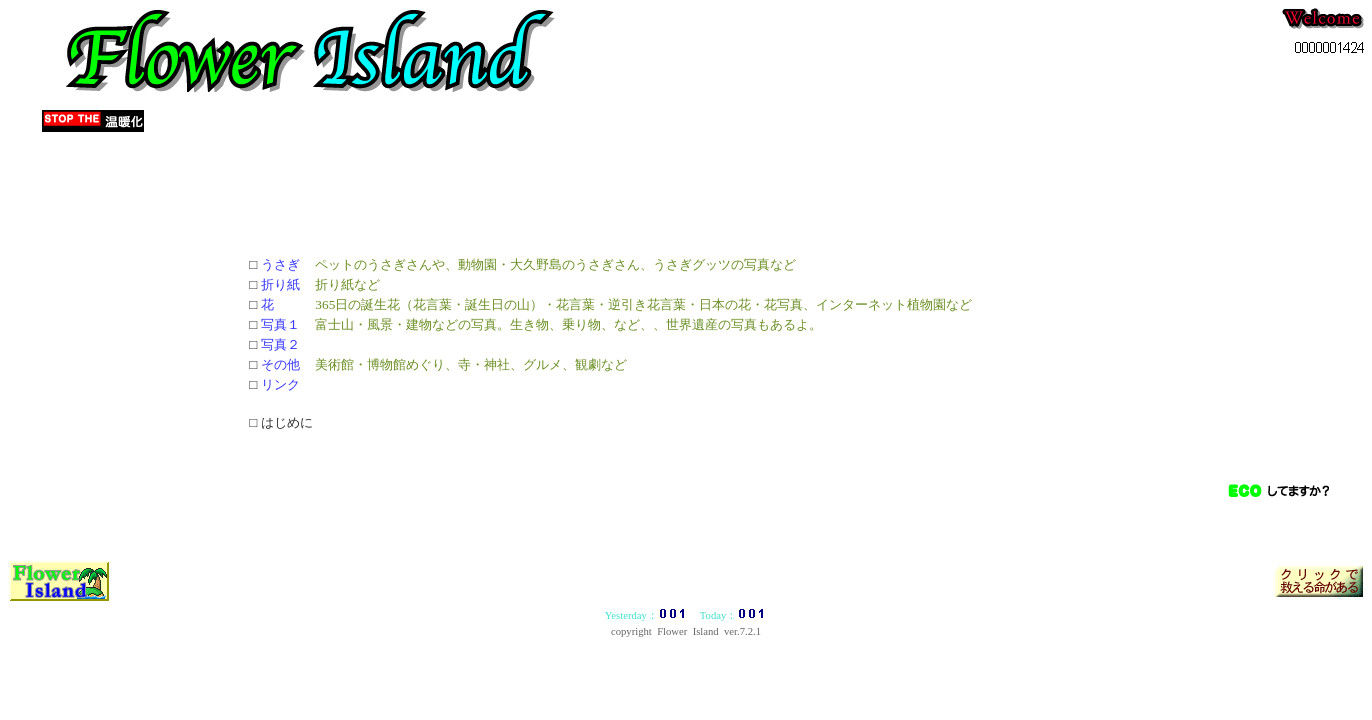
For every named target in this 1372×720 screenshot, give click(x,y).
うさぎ (280, 264)
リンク (280, 384)
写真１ (280, 324)
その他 (280, 364)
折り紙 (280, 284)
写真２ (280, 344)
